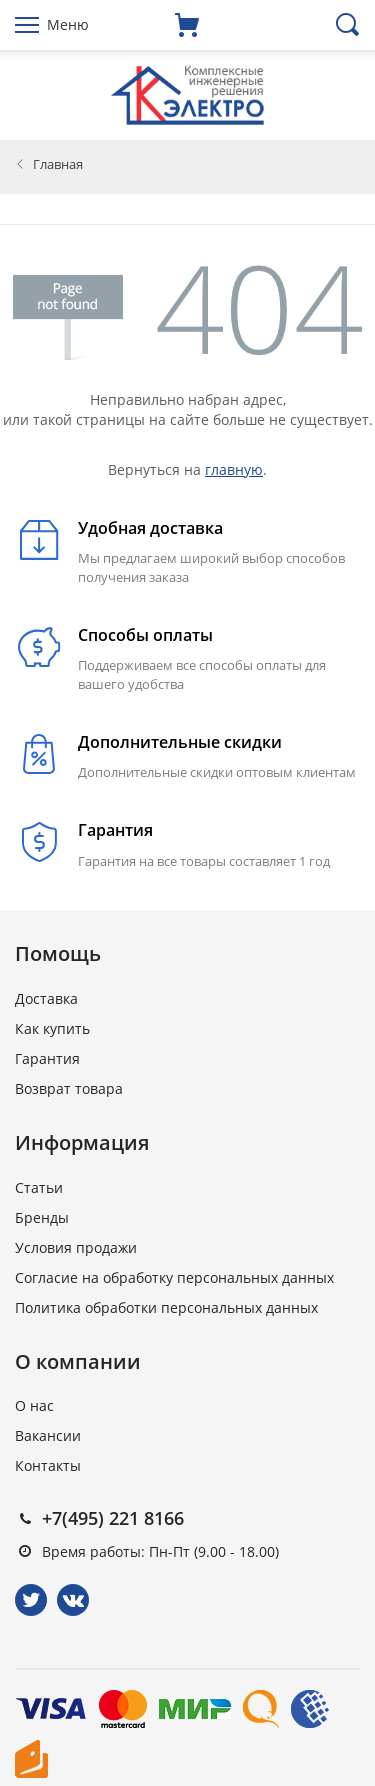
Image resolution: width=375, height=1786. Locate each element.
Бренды (42, 1217)
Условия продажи (76, 1247)
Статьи (39, 1187)
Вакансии (48, 1435)
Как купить (52, 1028)
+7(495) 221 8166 (113, 1518)
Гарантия (47, 1058)
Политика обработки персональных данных (166, 1307)
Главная (58, 164)
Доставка (46, 998)
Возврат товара (69, 1088)
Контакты (48, 1465)
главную (234, 469)
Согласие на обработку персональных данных (174, 1277)
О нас (34, 1405)
